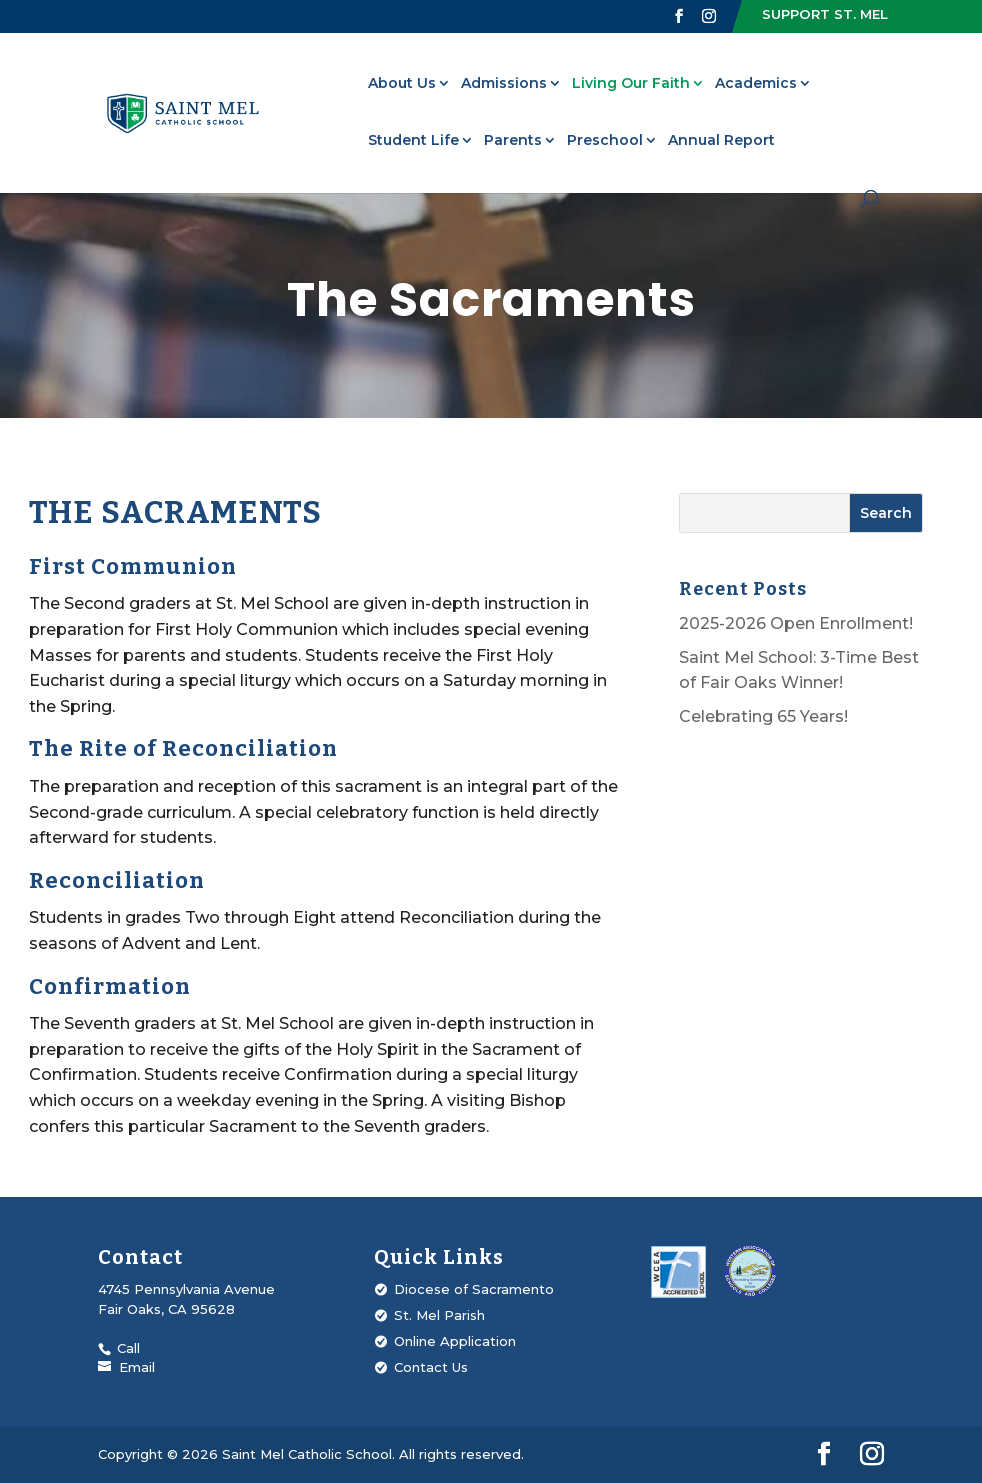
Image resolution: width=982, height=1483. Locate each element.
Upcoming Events (549, 40)
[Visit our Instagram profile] (709, 16)
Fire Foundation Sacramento (729, 40)
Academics (756, 84)
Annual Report (721, 141)
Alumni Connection (288, 40)
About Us (402, 84)
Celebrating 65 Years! (763, 716)
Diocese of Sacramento (474, 1289)
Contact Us (431, 1367)
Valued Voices (153, 40)
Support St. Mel (825, 14)
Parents (513, 141)
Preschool (605, 141)
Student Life (413, 141)
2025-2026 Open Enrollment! (796, 623)
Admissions (504, 84)
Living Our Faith (631, 84)
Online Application (455, 1341)
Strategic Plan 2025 (914, 40)
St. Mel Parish (422, 40)
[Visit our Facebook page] (679, 16)
